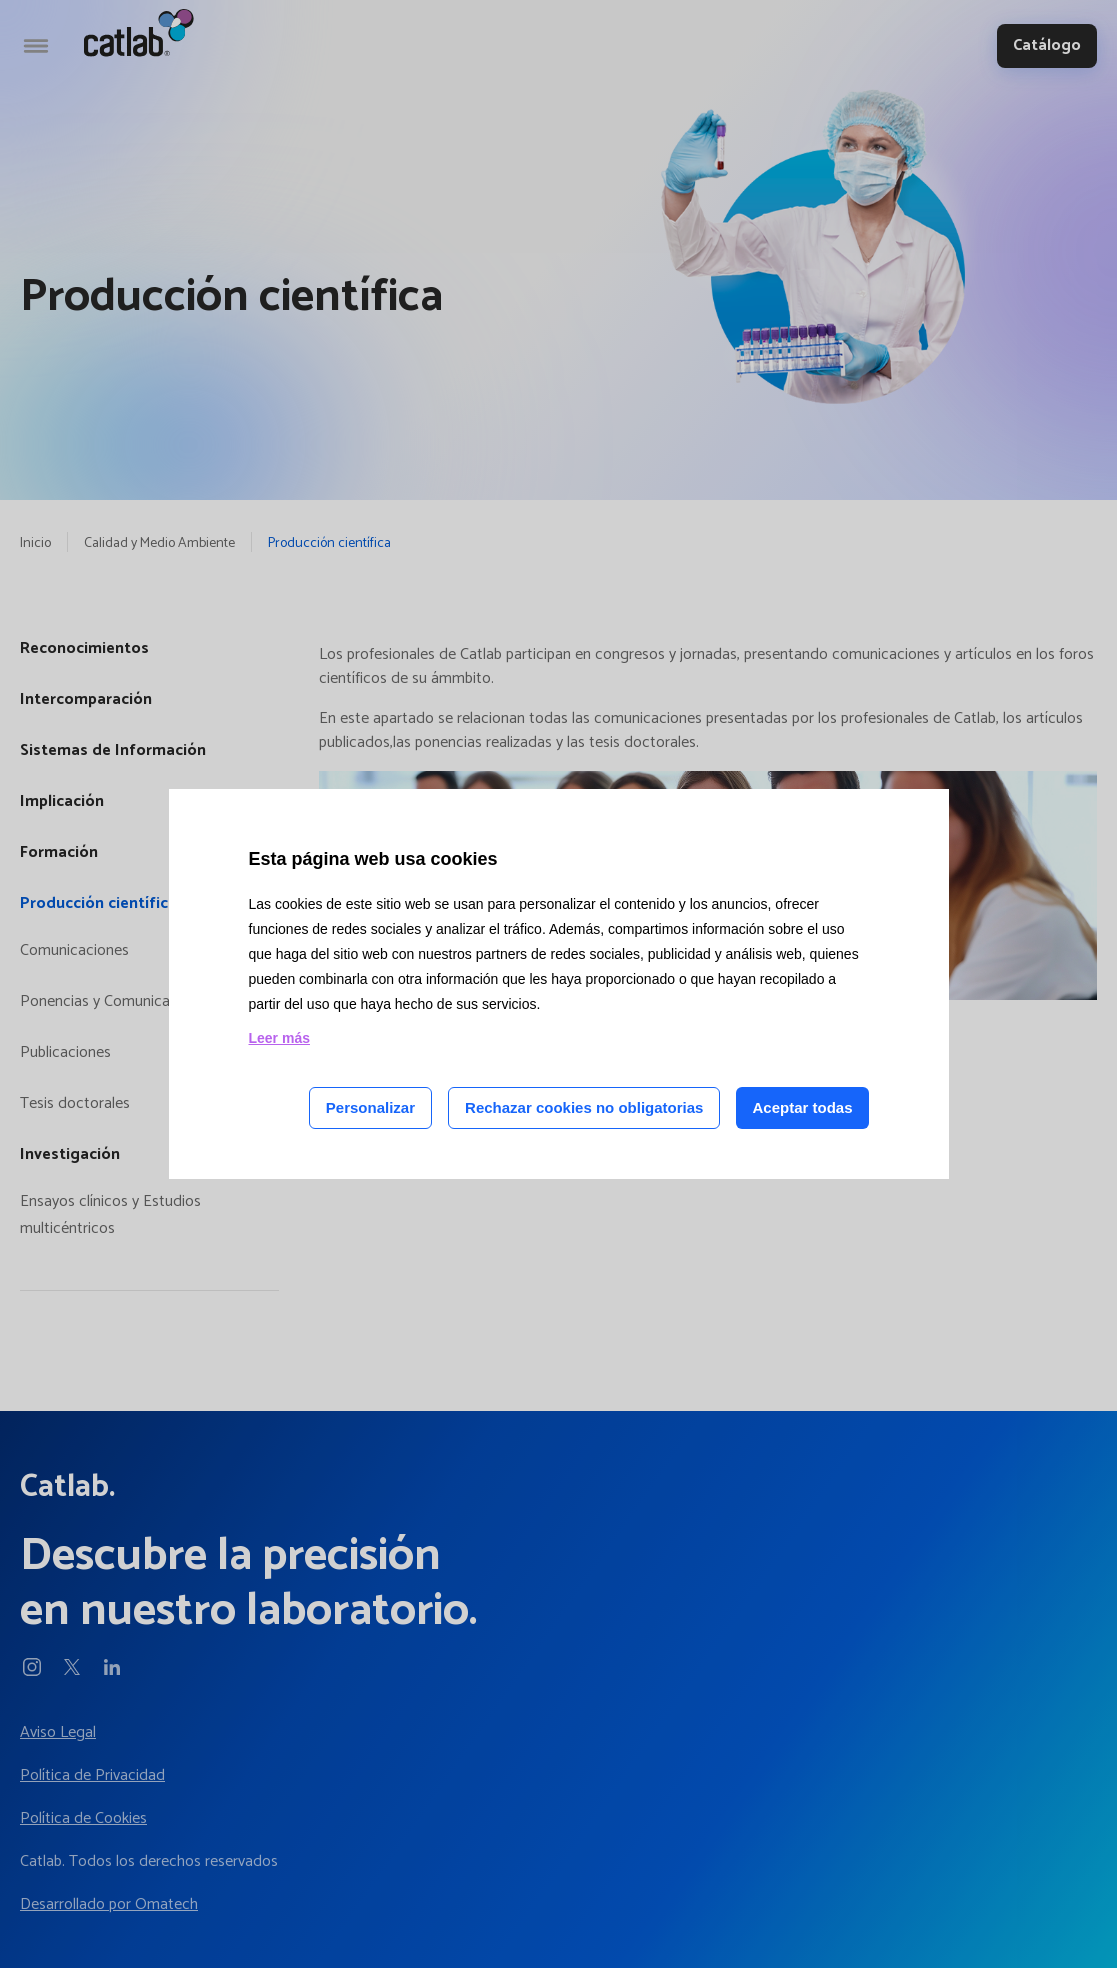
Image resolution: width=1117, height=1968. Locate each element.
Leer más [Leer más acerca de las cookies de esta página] (279, 1038)
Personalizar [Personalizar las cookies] (370, 1107)
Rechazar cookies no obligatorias (584, 1107)
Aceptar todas (802, 1107)
